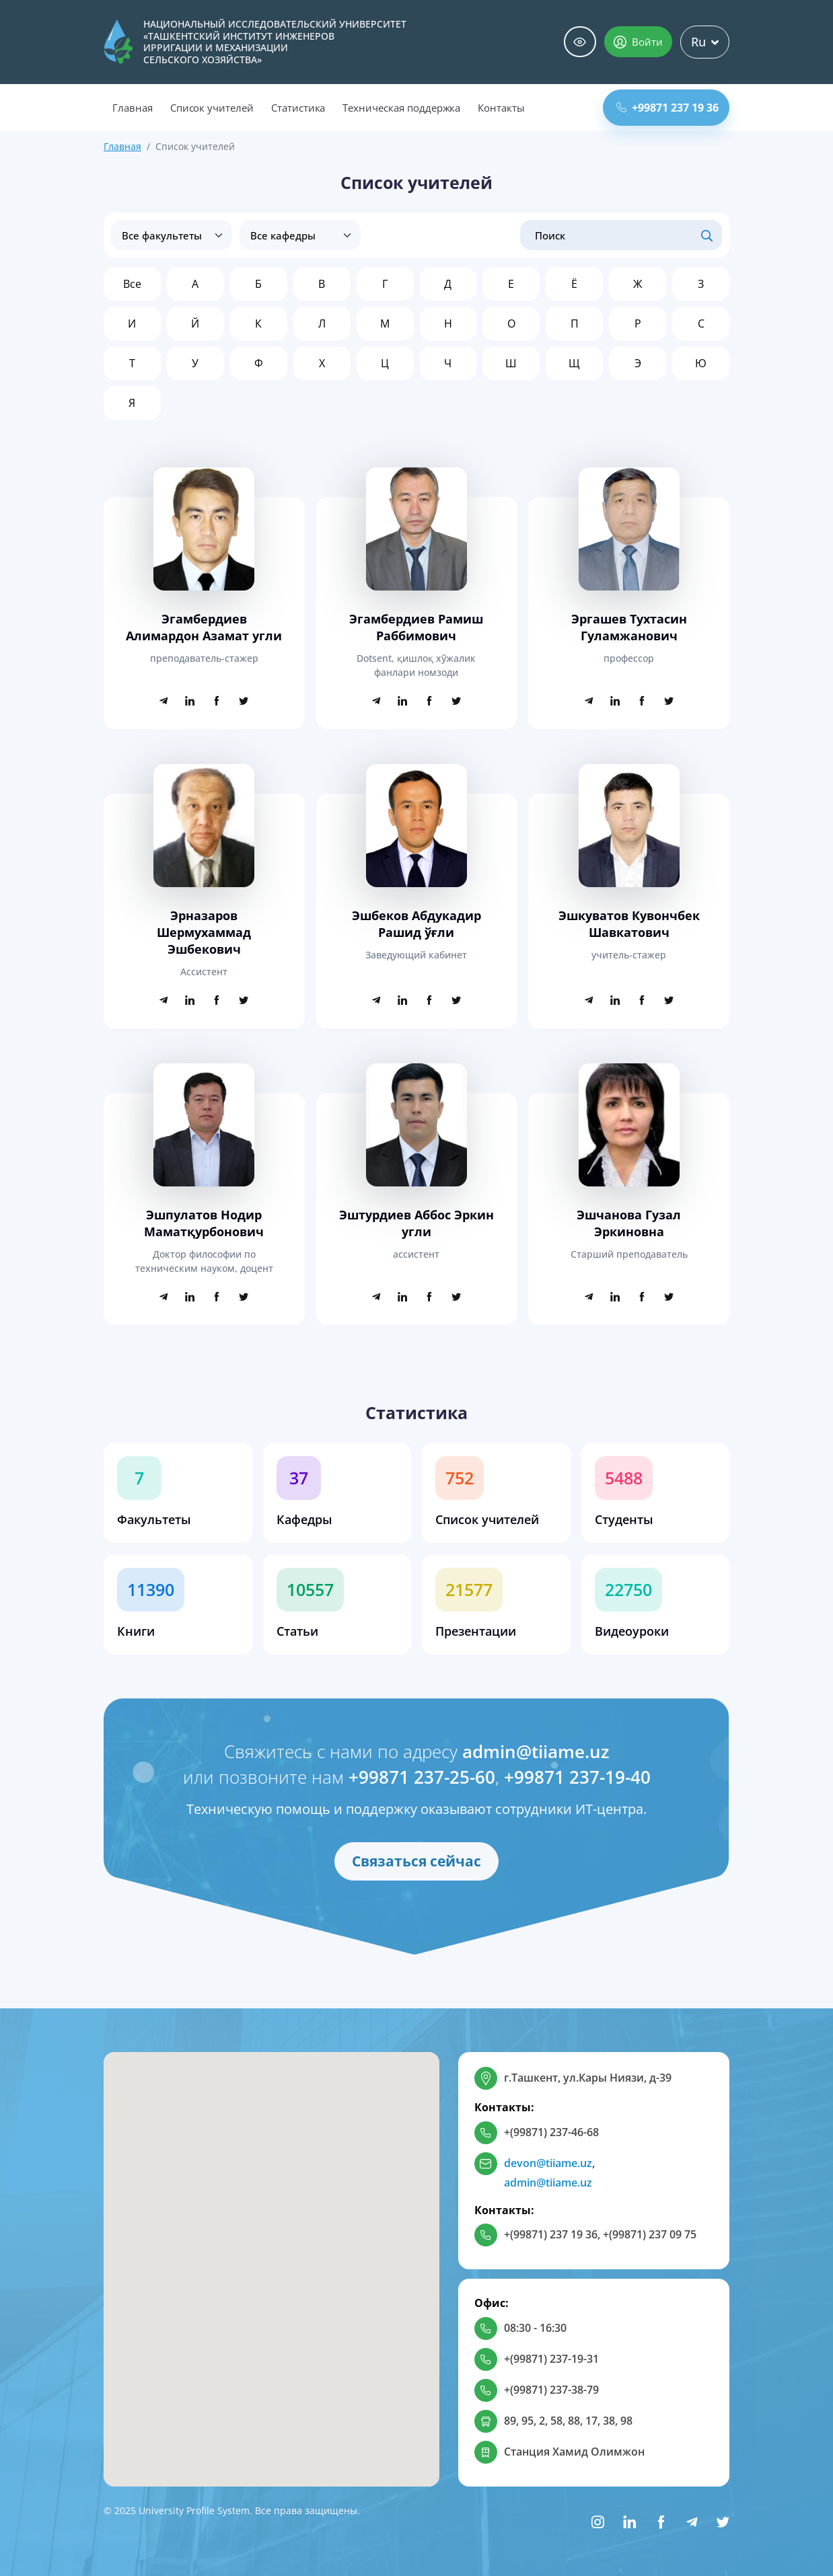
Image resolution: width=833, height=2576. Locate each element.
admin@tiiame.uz (535, 1751)
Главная (132, 107)
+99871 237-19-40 (577, 1777)
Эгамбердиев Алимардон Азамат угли (204, 627)
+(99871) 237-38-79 (551, 2389)
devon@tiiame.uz (548, 2163)
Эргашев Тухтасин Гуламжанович (629, 627)
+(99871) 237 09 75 (649, 2234)
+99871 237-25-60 (422, 1777)
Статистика (298, 107)
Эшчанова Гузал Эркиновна (629, 1223)
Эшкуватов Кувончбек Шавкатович (629, 923)
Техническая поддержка (401, 107)
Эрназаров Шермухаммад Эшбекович (204, 932)
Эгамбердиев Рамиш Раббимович (416, 627)
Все (132, 283)
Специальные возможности (580, 42)
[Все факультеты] (171, 235)
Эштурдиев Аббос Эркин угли (416, 1223)
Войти (638, 41)
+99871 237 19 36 (667, 107)
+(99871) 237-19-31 (551, 2358)
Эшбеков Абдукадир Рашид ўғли (416, 923)
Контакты (501, 107)
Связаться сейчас (416, 1861)
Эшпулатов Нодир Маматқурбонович (204, 1223)
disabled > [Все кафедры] (300, 235)
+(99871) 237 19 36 (550, 2234)
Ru (705, 42)
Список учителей (212, 107)
